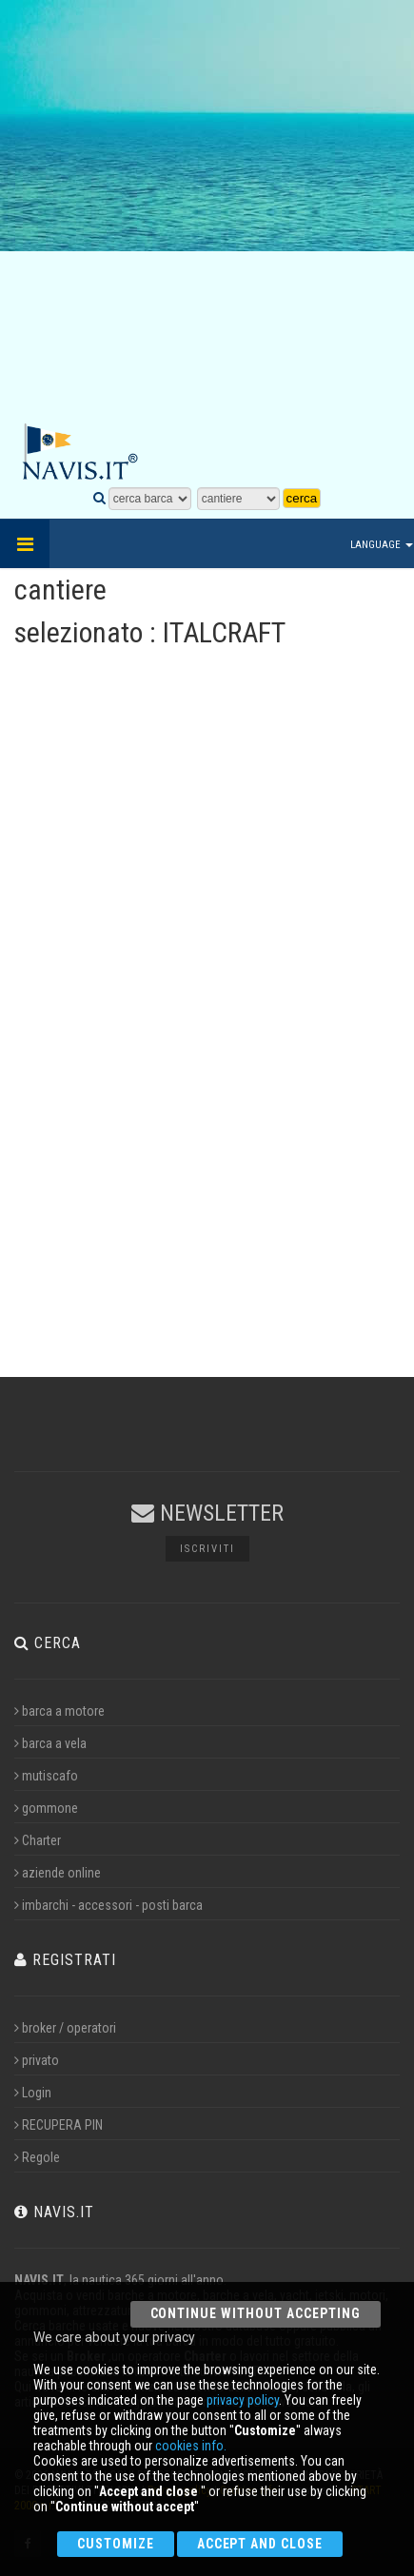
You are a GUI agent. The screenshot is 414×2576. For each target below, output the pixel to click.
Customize (115, 2543)
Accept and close (260, 2543)
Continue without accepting (255, 2313)
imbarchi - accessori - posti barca (108, 1905)
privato (36, 2060)
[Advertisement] (207, 212)
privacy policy (243, 2400)
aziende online (57, 1872)
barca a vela (50, 1743)
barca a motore (59, 1711)
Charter (37, 1840)
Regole (37, 2157)
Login (32, 2092)
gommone (46, 1808)
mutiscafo (46, 1775)
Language (381, 545)
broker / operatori (65, 2027)
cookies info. (191, 2445)
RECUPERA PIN (58, 2125)
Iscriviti (207, 1549)
